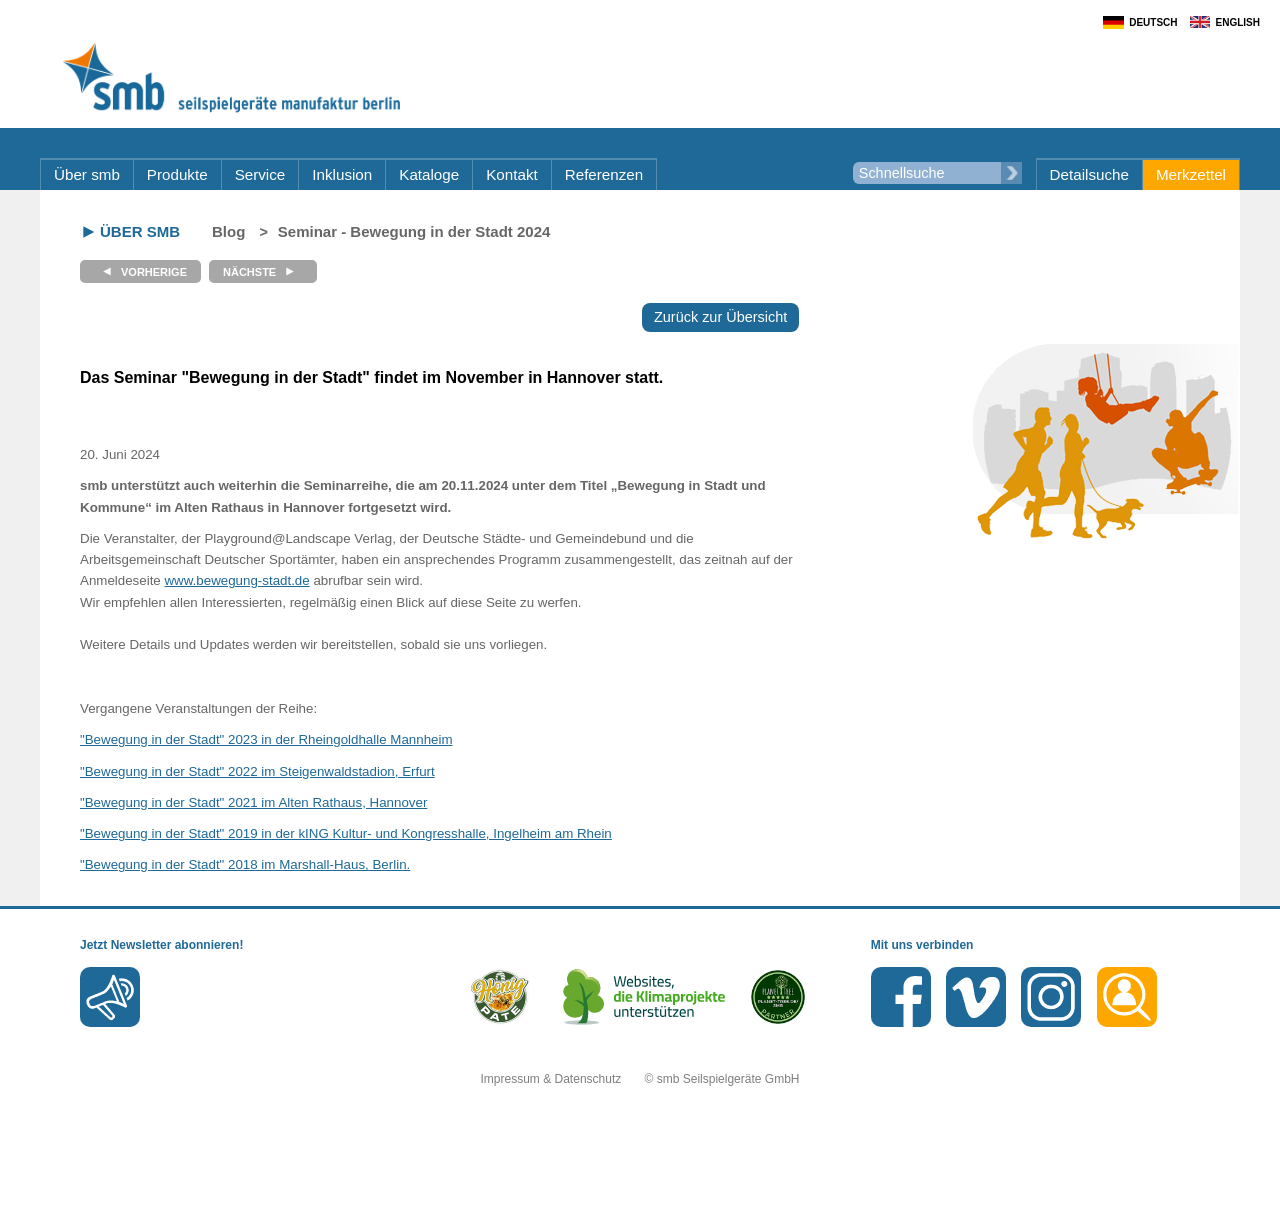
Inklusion (342, 174)
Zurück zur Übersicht (720, 317)
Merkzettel (1191, 174)
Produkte (177, 174)
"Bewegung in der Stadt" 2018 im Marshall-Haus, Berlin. (245, 864)
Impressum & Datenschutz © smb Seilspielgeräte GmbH (640, 1079)
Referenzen (604, 174)
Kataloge (429, 174)
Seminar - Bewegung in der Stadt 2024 (414, 231)
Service (260, 174)
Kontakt (512, 174)
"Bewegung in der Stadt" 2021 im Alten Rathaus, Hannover (253, 802)
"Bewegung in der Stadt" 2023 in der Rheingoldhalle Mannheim (266, 739)
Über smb (87, 174)
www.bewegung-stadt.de (236, 580)
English (1238, 22)
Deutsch (1153, 22)
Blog (228, 231)
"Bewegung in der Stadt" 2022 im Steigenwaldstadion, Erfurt (257, 771)
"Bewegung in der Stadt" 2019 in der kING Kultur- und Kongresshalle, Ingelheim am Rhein (346, 833)
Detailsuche (1089, 174)
